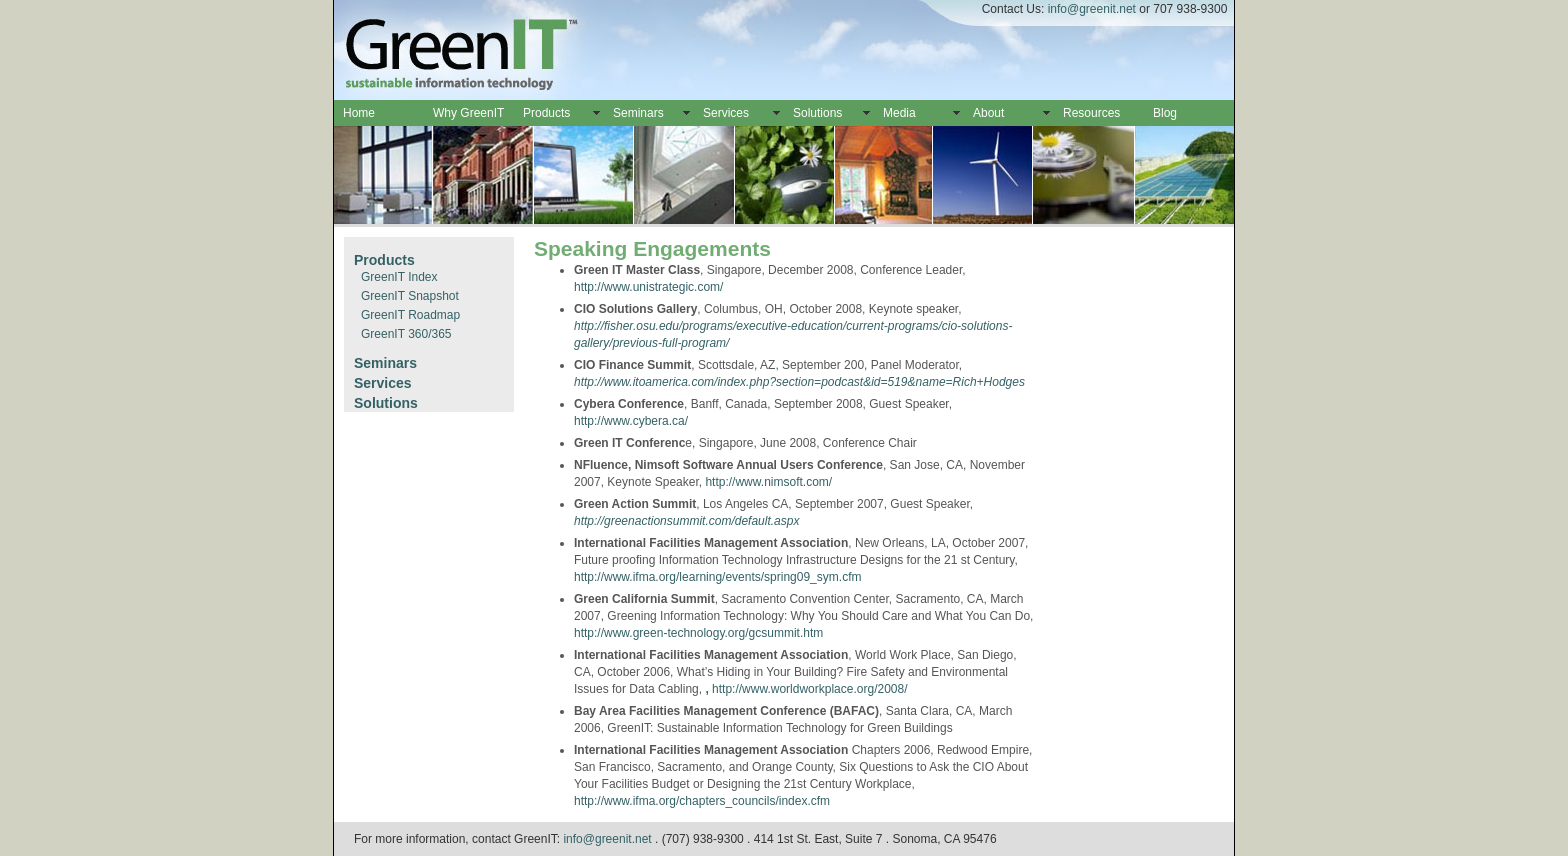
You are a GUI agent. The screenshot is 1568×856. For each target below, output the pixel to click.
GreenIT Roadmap (410, 315)
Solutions (817, 113)
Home (359, 113)
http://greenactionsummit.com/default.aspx (686, 521)
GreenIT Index (399, 277)
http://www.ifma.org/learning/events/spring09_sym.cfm (717, 577)
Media (899, 113)
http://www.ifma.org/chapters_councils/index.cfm (702, 801)
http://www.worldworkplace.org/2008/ (809, 689)
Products (546, 113)
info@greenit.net (1092, 9)
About (988, 113)
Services (726, 113)
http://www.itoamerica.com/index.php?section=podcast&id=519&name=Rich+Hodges (799, 382)
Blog (1165, 113)
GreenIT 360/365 (406, 334)
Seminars (638, 113)
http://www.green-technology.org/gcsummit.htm (698, 633)
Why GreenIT (468, 113)
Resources (1091, 113)
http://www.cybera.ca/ (631, 421)
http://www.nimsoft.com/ (768, 482)
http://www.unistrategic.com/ (648, 287)
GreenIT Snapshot (410, 296)
